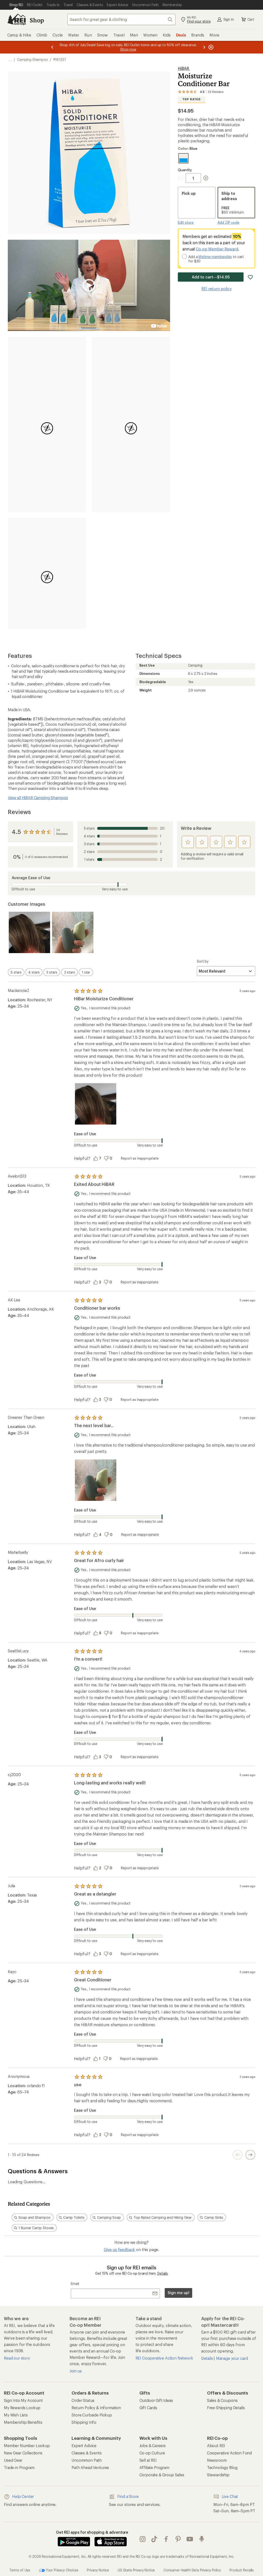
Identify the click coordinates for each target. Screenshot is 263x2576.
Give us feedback (119, 2249)
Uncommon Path (87, 2460)
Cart (247, 19)
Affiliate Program (154, 2467)
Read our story (17, 2358)
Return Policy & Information (96, 2407)
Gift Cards (148, 2407)
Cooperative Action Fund (229, 2453)
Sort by (203, 961)
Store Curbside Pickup (92, 2415)
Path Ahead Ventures (90, 2467)
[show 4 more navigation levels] (10, 59)
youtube (190, 2539)
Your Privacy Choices (58, 2570)
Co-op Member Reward (217, 249)
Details (162, 2273)
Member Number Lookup (27, 2445)
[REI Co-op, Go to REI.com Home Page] (16, 19)
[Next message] (204, 47)
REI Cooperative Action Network (164, 2358)
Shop (37, 20)
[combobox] (121, 19)
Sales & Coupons (222, 2400)
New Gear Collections (23, 2453)
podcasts (202, 2539)
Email (75, 2283)
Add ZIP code (228, 222)
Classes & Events (86, 2453)
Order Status (83, 2400)
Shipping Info (84, 2422)
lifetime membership (215, 257)
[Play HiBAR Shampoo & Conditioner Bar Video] (88, 285)
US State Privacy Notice (136, 2570)
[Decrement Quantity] (182, 178)
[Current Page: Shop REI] (16, 5)
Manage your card (232, 2358)
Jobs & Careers (152, 2445)
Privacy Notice (98, 2570)
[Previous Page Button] (238, 2155)
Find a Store (123, 2497)
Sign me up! (178, 2292)
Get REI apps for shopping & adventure (92, 2532)
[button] (89, 153)
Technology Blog (222, 2467)
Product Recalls (241, 2570)
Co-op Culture (152, 2453)
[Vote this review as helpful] (98, 1158)
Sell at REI (148, 2460)
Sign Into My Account (23, 2400)
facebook (166, 2539)
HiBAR (184, 68)
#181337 (59, 59)
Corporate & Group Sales (161, 2474)
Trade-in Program (19, 2467)
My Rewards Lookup (22, 2407)
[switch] (16, 972)
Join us (76, 2371)
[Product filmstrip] (131, 932)
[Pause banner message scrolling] (210, 47)
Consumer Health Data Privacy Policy (192, 2570)
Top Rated (192, 99)
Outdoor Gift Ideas (156, 2400)
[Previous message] (52, 47)
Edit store (185, 222)
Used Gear (13, 2460)
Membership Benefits (23, 2422)
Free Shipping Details (226, 2407)
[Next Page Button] (250, 2155)
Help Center (19, 2497)
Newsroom (217, 2460)
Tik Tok (154, 2539)
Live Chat (225, 2497)
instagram (142, 2539)
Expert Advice (84, 2445)
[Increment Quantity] (206, 178)
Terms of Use (19, 2570)
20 (123, 828)
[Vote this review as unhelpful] (109, 1158)
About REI (216, 2445)
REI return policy (216, 288)
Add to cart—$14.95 (211, 277)
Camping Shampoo (32, 59)
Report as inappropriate (139, 1158)
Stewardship (218, 2474)
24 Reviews (61, 831)
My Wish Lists (16, 2415)
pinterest (178, 2539)
